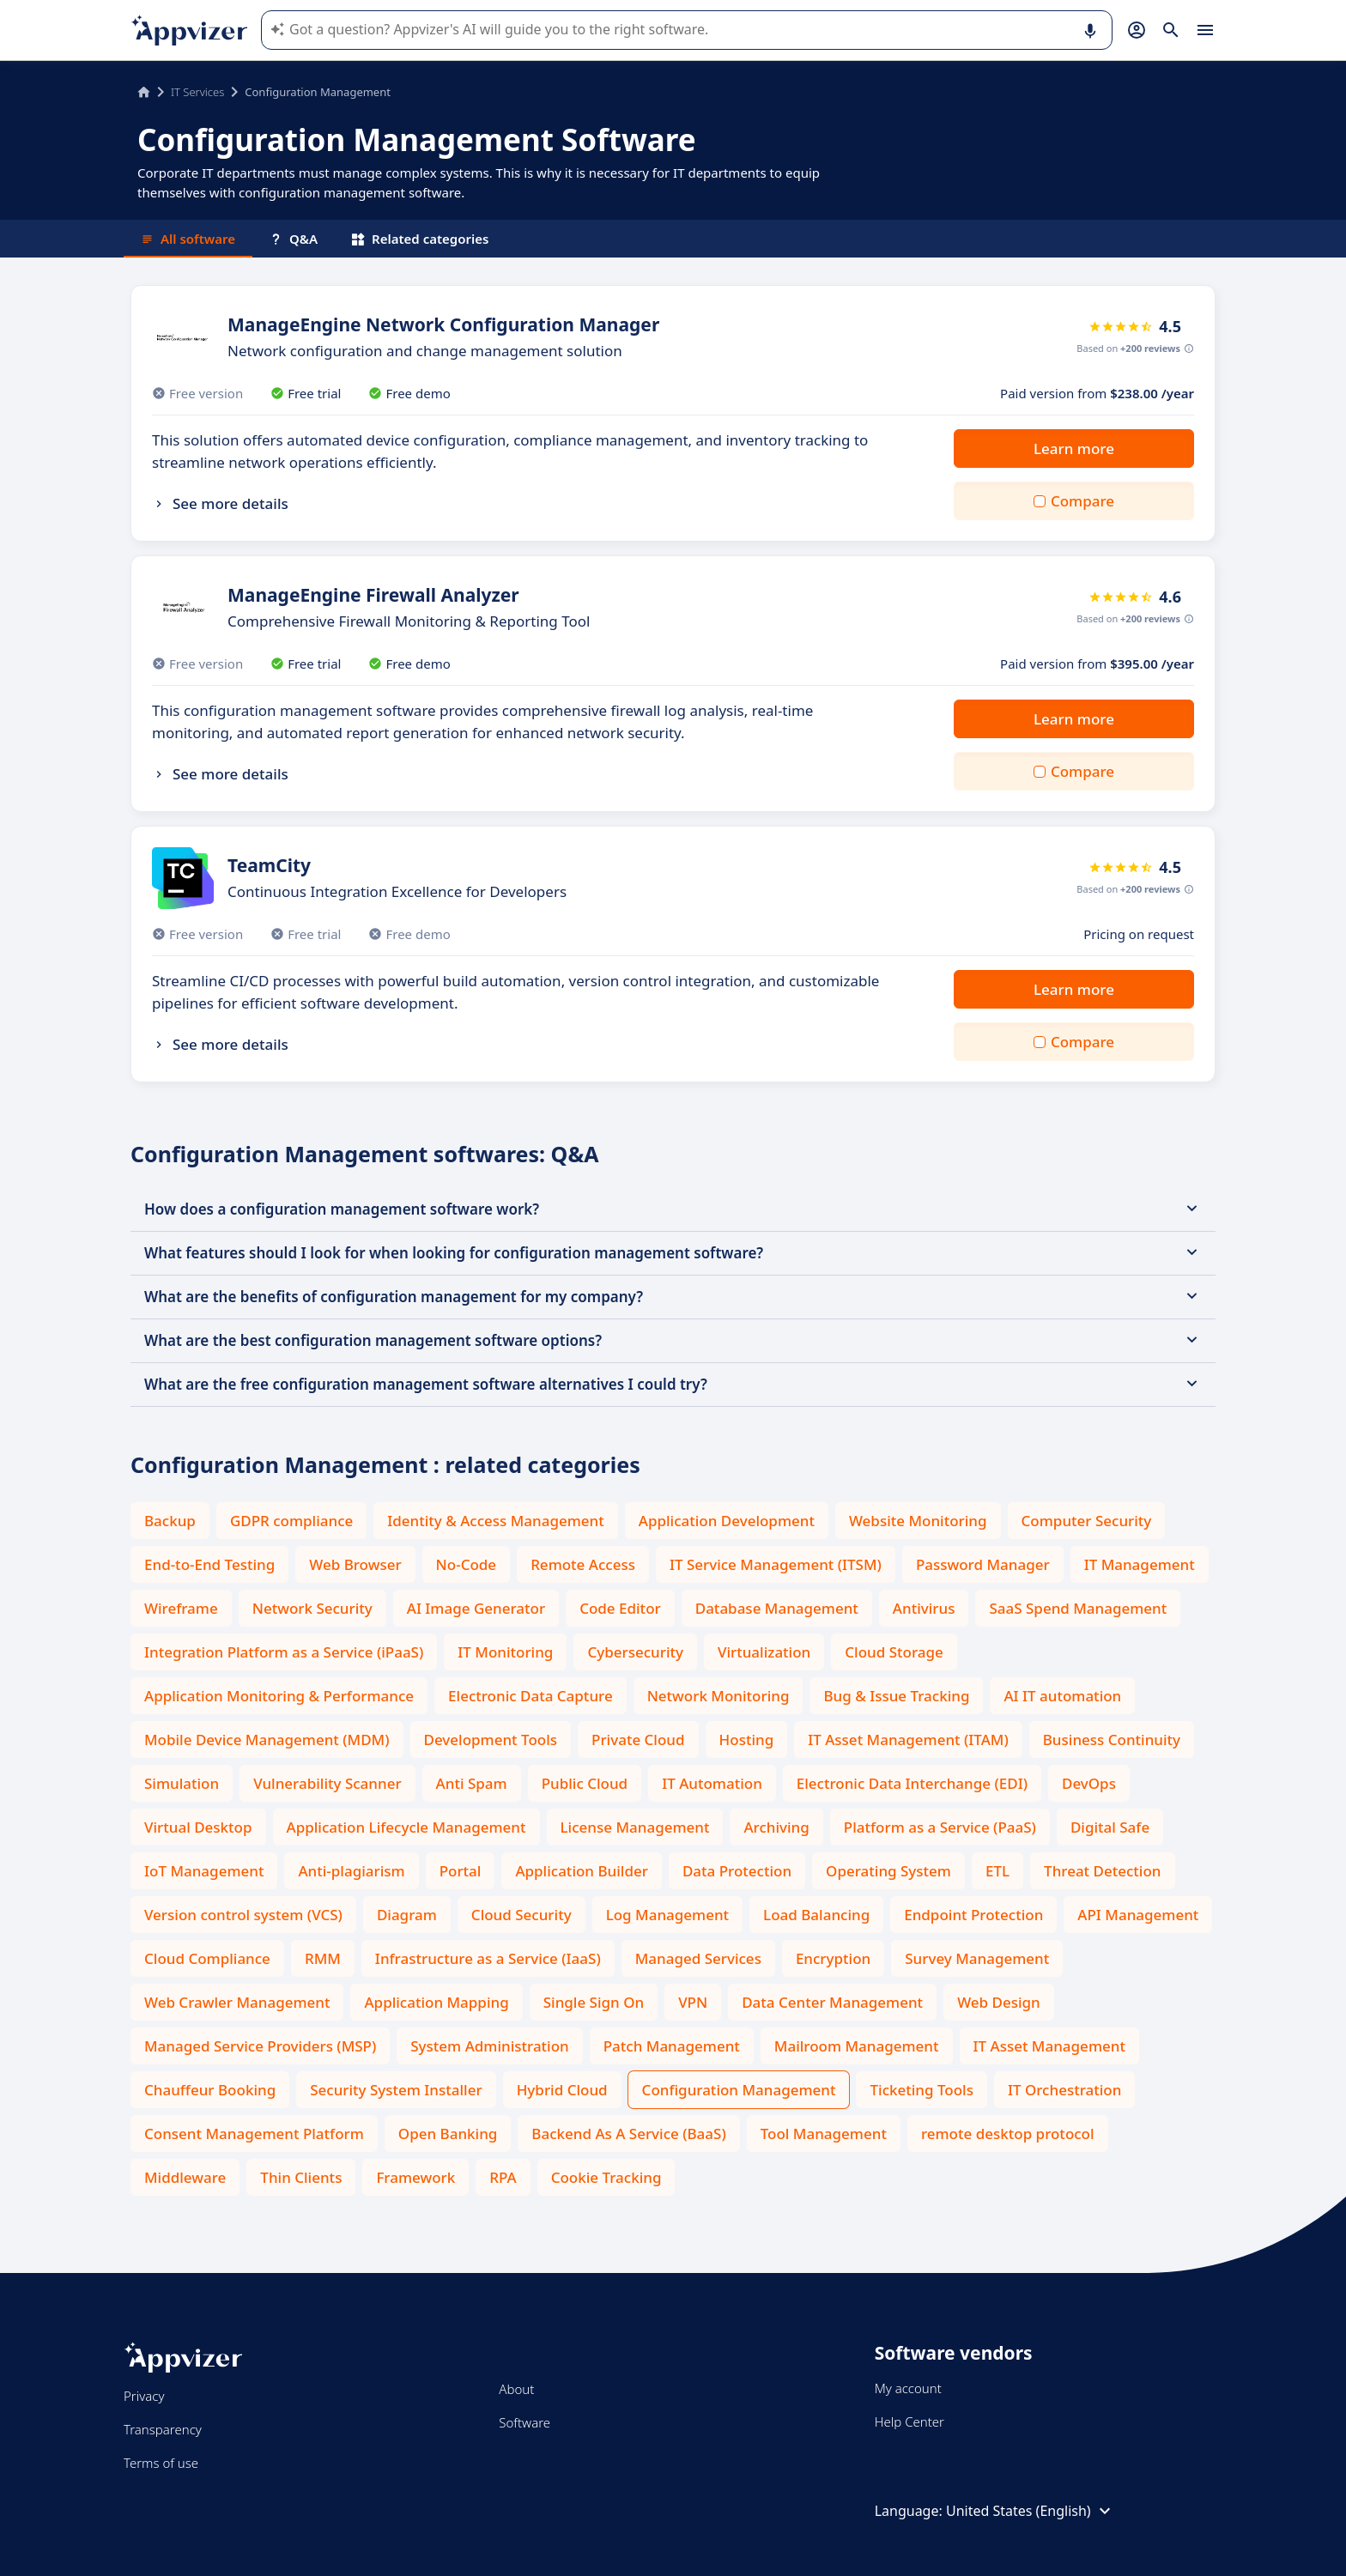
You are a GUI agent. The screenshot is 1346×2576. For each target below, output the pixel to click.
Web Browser (355, 1564)
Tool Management (824, 2133)
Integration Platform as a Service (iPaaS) (283, 1652)
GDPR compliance (291, 1520)
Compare (1082, 501)
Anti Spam (471, 1783)
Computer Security (1087, 1520)
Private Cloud (638, 1739)
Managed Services (698, 1958)
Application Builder (581, 1871)
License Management (635, 1827)
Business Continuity (1111, 1739)
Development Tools (491, 1739)
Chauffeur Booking (210, 2090)
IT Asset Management (1049, 2046)
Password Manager (983, 1564)
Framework (415, 2177)
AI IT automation (1062, 1696)
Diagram (407, 1914)
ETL (997, 1871)
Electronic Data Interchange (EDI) (912, 1783)
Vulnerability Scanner (327, 1783)
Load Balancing (816, 1914)
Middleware (185, 2177)
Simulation (181, 1783)
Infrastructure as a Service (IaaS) (488, 1958)
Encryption (833, 1958)
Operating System (888, 1871)
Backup (170, 1520)
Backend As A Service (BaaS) (628, 2133)
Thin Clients (301, 2177)
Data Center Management (832, 2002)
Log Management (667, 1914)
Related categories (420, 238)
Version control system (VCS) (243, 1914)
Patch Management (671, 2046)
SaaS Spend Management (1078, 1608)
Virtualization (764, 1652)
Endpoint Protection (973, 1914)
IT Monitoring (505, 1652)
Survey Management (977, 1958)
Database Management (776, 1608)
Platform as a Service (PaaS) (940, 1827)
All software (188, 238)
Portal (461, 1871)
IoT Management (204, 1871)
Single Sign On (593, 2002)
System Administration (489, 2046)
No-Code (466, 1564)
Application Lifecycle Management (406, 1827)
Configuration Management (739, 2090)
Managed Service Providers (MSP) (260, 2046)
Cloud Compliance (207, 1958)
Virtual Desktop (198, 1827)
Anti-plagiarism (351, 1871)
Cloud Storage (894, 1652)
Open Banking (448, 2133)
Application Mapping (436, 2002)
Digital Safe (1109, 1827)
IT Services (197, 92)
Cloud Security (521, 1914)
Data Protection (736, 1871)
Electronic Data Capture (530, 1696)
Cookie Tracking (606, 2177)
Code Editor (620, 1608)
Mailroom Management (856, 2046)
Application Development (727, 1520)
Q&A (294, 238)
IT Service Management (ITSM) (776, 1564)
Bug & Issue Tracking (896, 1696)
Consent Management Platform (254, 2133)
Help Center (909, 2421)
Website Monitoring (918, 1520)
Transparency (163, 2429)
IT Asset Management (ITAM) (908, 1739)
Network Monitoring (718, 1696)
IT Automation (712, 1783)
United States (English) (1030, 2510)
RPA (502, 2177)
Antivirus (924, 1608)
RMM (323, 1958)
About (516, 2388)
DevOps (1089, 1783)
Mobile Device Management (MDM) (267, 1739)
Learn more (1074, 448)
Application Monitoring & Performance (279, 1696)
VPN (692, 2002)
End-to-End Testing (209, 1564)
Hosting (746, 1739)
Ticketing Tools (921, 2090)
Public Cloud (585, 1783)
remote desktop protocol (1007, 2133)
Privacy (144, 2395)
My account (908, 2388)
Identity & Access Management (495, 1520)
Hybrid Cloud (562, 2090)
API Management (1137, 1914)
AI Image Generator (476, 1608)
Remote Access (583, 1564)
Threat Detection (1102, 1871)
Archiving (776, 1827)
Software (524, 2422)
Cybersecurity (635, 1652)
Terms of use (161, 2462)
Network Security (312, 1608)
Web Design (998, 2002)
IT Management (1139, 1564)
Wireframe (181, 1608)
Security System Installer (396, 2090)
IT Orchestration (1064, 2090)
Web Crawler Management (237, 2002)
